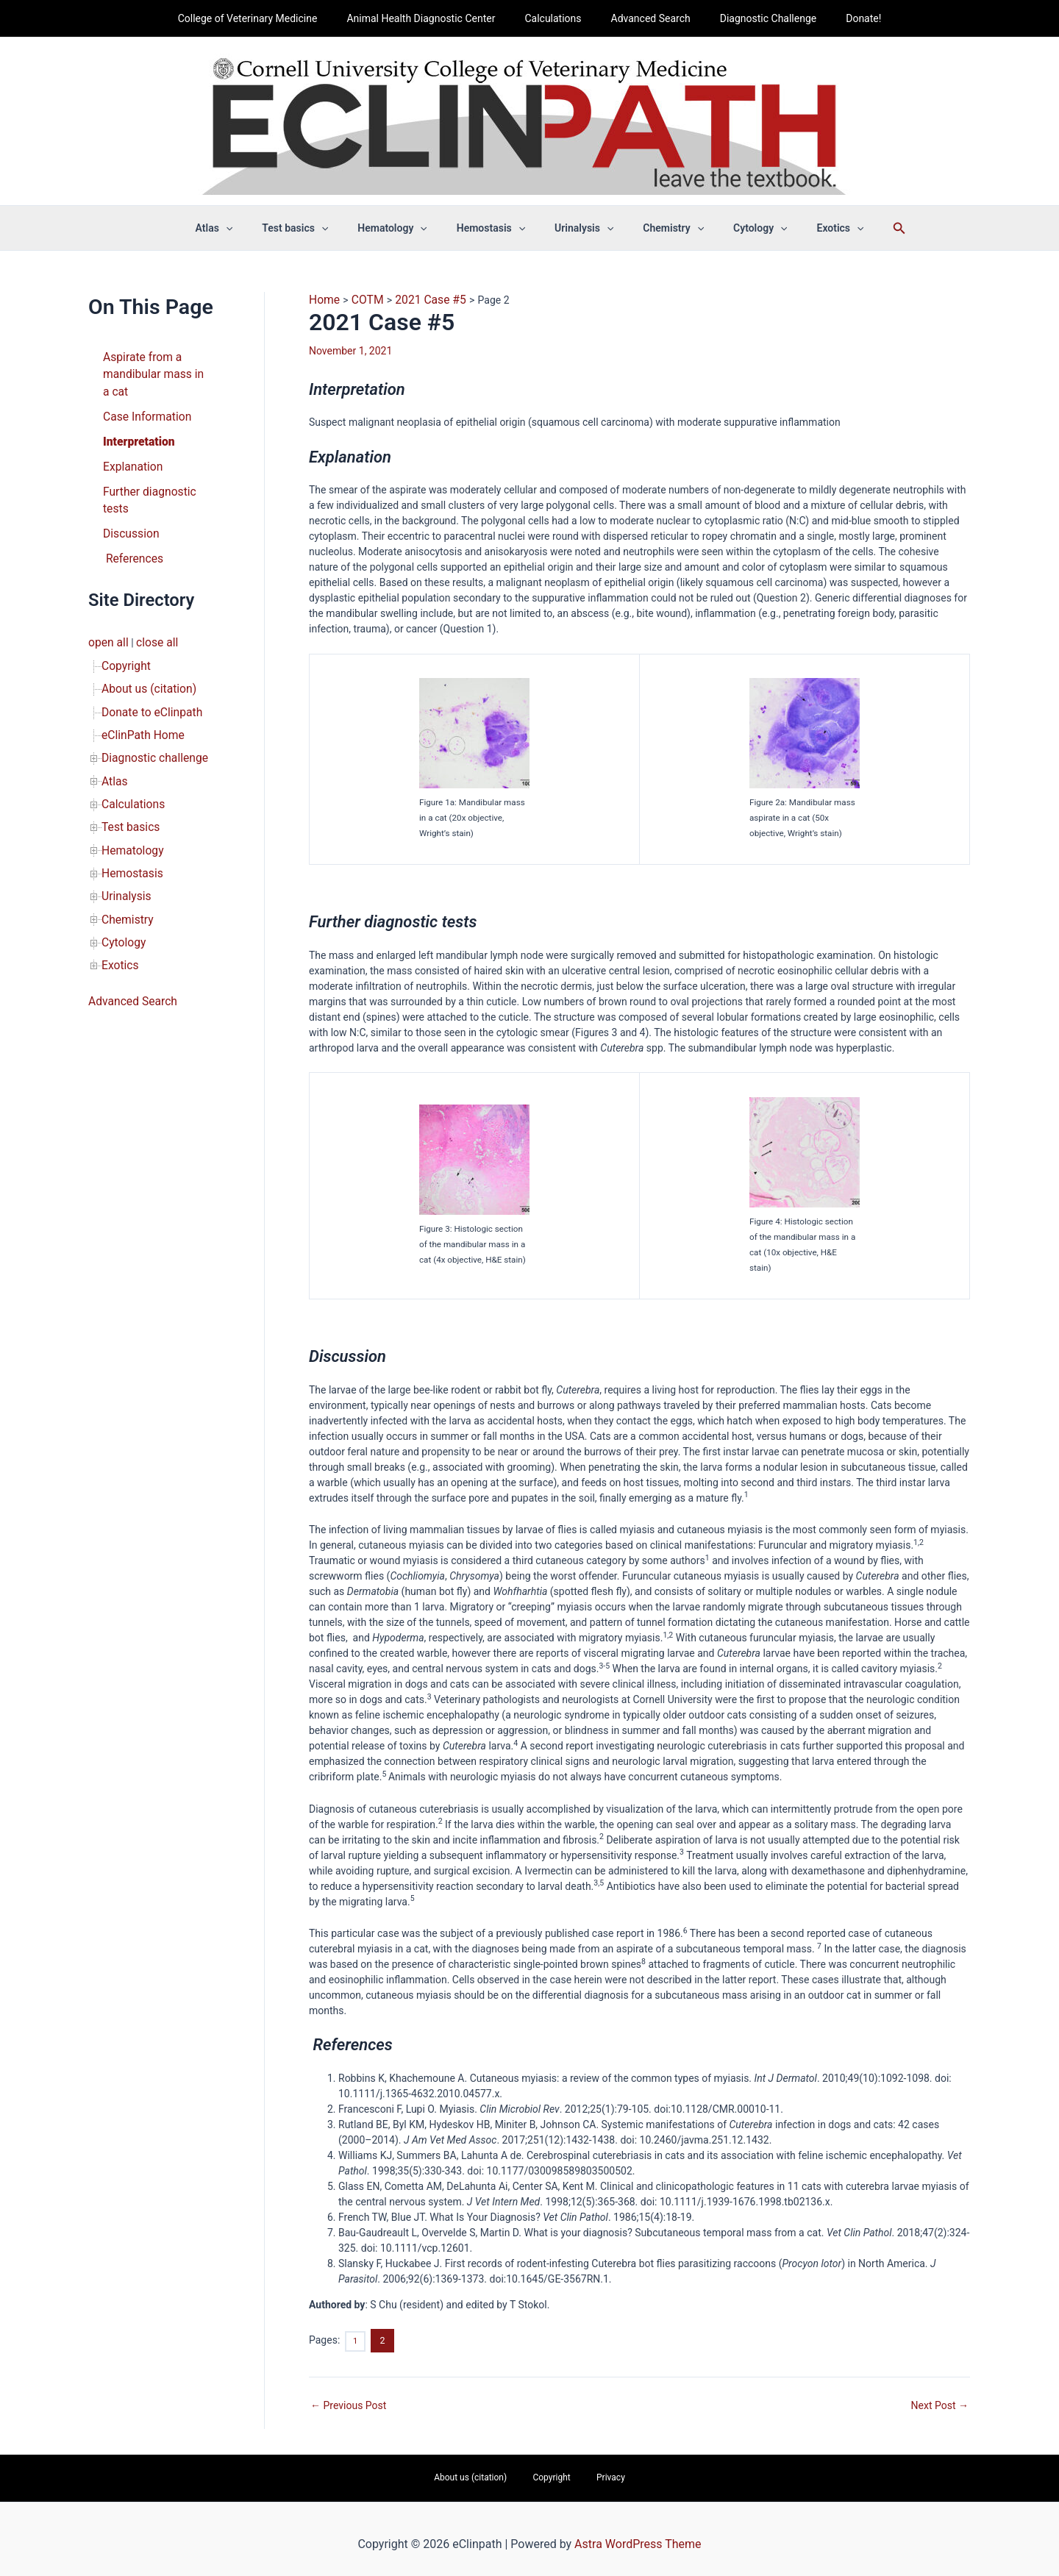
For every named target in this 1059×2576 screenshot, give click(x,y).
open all (106, 608)
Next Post (940, 2399)
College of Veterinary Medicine (270, 18)
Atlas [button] (245, 228)
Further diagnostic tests (157, 479)
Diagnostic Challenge (755, 18)
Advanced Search (646, 18)
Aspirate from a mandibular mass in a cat (152, 371)
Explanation (130, 456)
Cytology (121, 876)
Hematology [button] (405, 228)
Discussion (128, 502)
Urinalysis (123, 835)
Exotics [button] (808, 228)
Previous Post (348, 2399)
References (130, 526)
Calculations (557, 18)
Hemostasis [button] (495, 228)
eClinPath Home (138, 690)
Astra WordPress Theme (637, 2535)
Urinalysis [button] (579, 228)
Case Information (142, 409)
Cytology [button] (738, 228)
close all (150, 608)
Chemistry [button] (660, 228)
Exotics (118, 896)
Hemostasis (129, 814)
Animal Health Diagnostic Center (434, 18)
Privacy (594, 2471)
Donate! (841, 18)
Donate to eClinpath (146, 670)
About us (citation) (143, 649)
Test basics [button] (317, 228)
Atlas (113, 732)
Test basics (127, 773)
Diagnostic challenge (149, 711)
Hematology (129, 793)
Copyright (123, 629)
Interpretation (135, 433)
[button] (256, 228)
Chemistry (124, 855)
